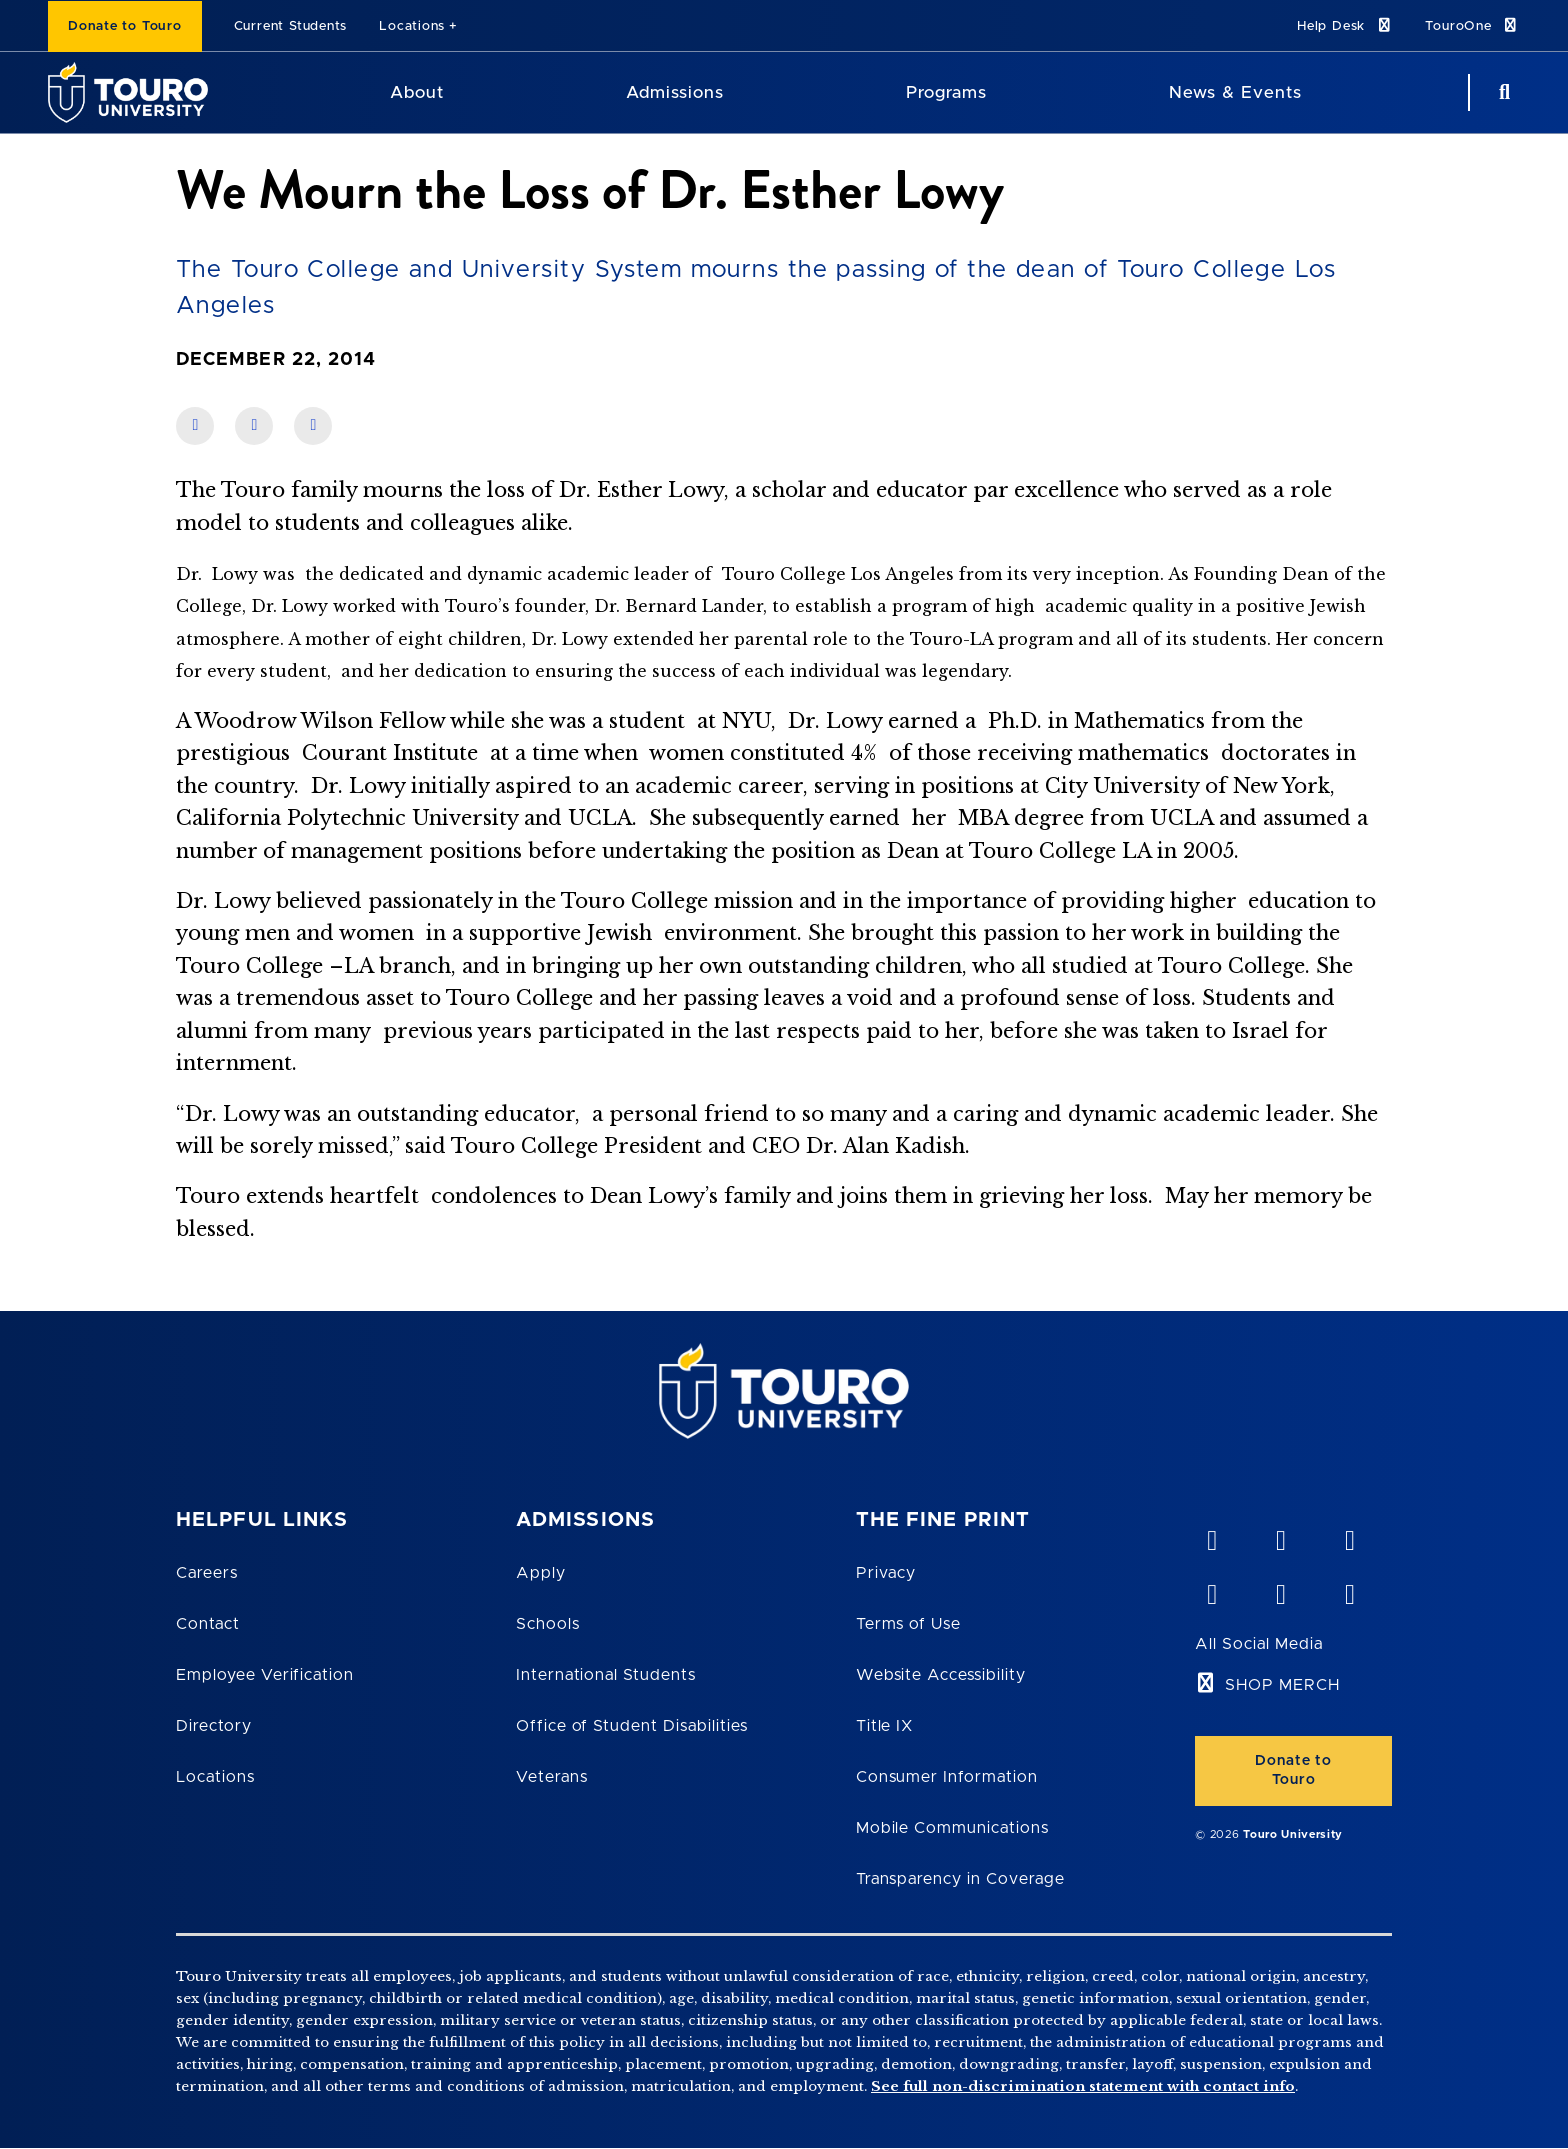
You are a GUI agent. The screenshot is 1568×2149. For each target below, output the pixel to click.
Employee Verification (265, 1675)
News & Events (1235, 92)
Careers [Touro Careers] (207, 1573)
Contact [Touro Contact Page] (208, 1624)
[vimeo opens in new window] (1211, 1536)
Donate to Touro (125, 26)
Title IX (885, 1726)
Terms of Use (909, 1624)
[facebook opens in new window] (1211, 1590)
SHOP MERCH (1282, 1685)
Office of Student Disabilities (632, 1726)
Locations (412, 26)
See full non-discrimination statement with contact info (1083, 2086)
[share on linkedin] (254, 426)
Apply (541, 1573)
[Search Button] (1502, 92)
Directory (214, 1726)
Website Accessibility (941, 1675)
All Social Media (1258, 1644)
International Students (606, 1675)
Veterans (552, 1777)
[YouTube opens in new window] (1280, 1536)
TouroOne (1472, 25)
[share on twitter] (313, 426)
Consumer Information (947, 1777)
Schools (548, 1624)
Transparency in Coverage (960, 1879)
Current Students (290, 26)
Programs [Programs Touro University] (946, 92)
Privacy (886, 1573)
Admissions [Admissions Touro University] (675, 92)
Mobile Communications (952, 1828)
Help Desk (1345, 25)
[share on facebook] (195, 426)
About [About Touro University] (417, 92)
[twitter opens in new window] (1280, 1590)
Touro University (1293, 1834)
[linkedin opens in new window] (1349, 1536)
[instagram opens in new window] (1349, 1590)
